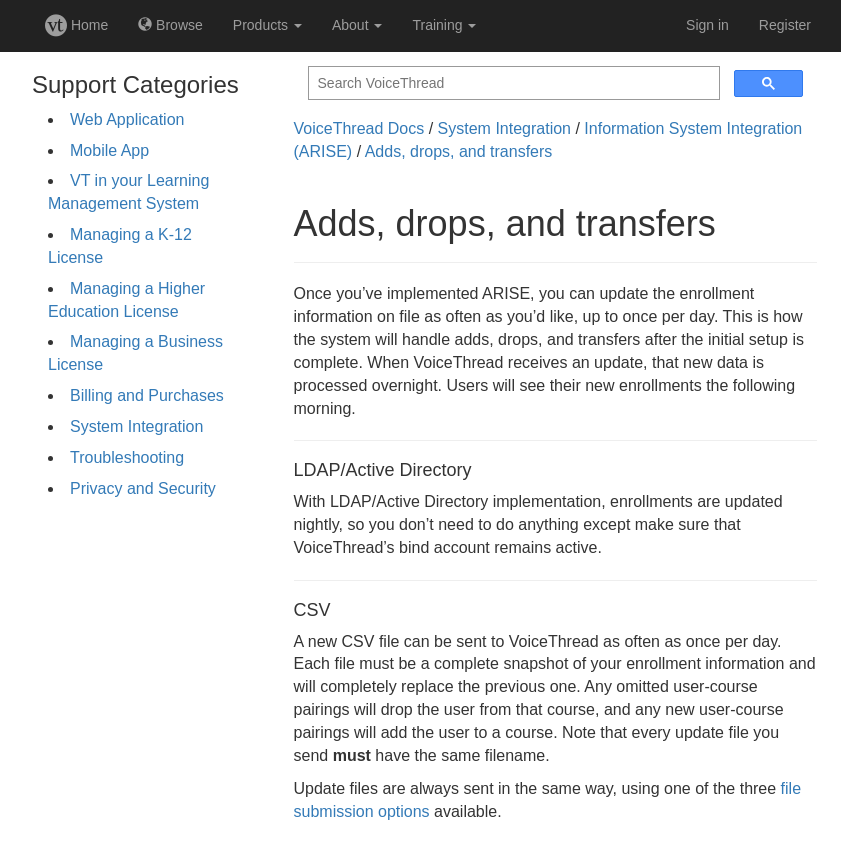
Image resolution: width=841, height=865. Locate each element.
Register (785, 25)
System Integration (136, 426)
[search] (512, 83)
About (357, 25)
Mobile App (109, 150)
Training (444, 25)
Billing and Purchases (147, 395)
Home (76, 25)
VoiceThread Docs (359, 128)
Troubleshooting (127, 457)
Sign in (707, 25)
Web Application (127, 119)
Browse (170, 25)
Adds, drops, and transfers (459, 151)
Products (267, 25)
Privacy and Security (143, 488)
